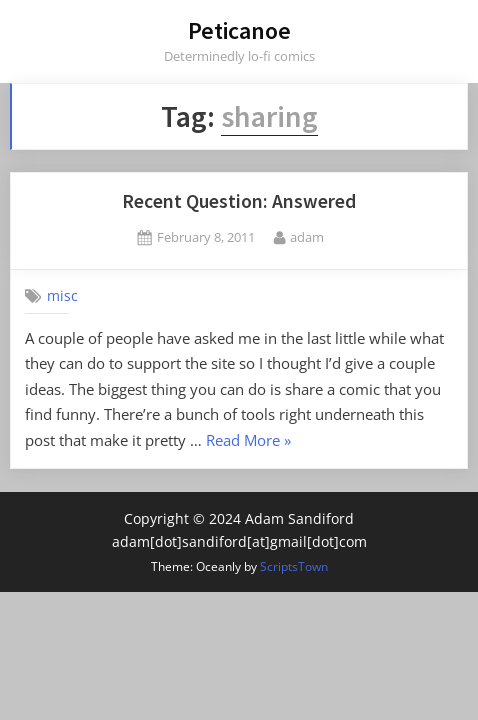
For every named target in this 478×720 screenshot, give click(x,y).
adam (307, 236)
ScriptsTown (294, 566)
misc (62, 296)
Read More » (248, 441)
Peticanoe (239, 30)
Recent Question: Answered (239, 201)
